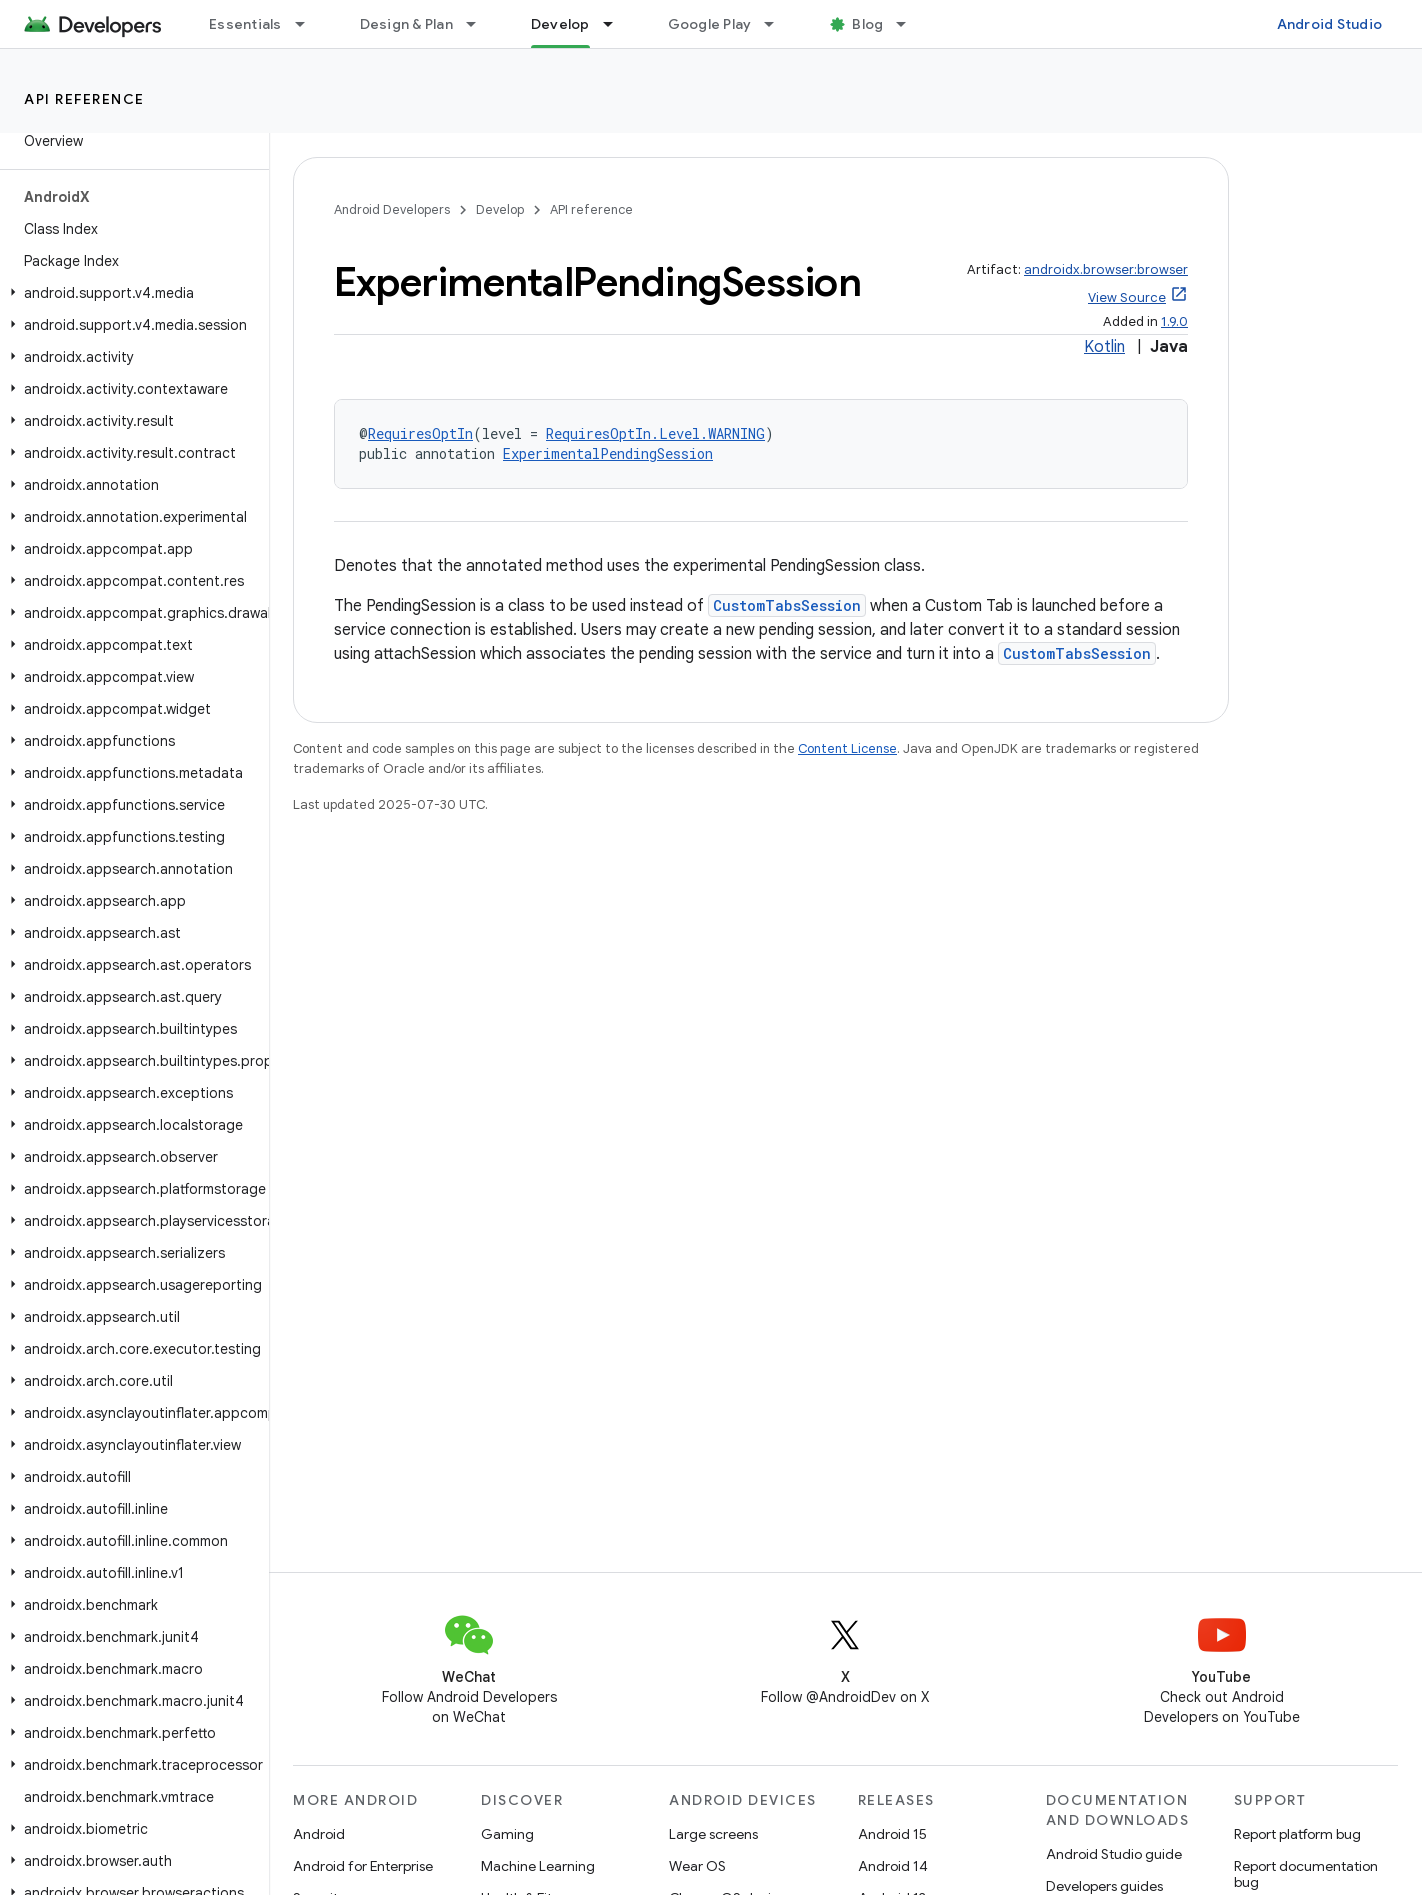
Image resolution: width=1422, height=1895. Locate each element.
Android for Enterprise (363, 1866)
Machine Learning (538, 1866)
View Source (1127, 297)
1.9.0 (1174, 321)
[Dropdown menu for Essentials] (309, 24)
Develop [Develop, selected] (560, 24)
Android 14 (893, 1866)
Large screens (713, 1834)
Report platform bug (1297, 1834)
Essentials (245, 24)
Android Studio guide (1114, 1854)
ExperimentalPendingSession (608, 453)
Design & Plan (406, 24)
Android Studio (1330, 24)
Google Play (710, 24)
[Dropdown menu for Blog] (910, 24)
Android (319, 1834)
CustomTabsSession (787, 605)
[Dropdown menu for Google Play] (778, 24)
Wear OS (697, 1866)
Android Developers (392, 209)
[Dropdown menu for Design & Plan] (480, 24)
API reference (84, 99)
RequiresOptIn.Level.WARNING (655, 433)
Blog (867, 24)
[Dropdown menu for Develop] (617, 24)
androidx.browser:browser (1106, 269)
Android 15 (892, 1834)
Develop (500, 209)
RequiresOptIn (420, 433)
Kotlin (1104, 347)
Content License (847, 748)
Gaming (507, 1834)
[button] (130, 293)
